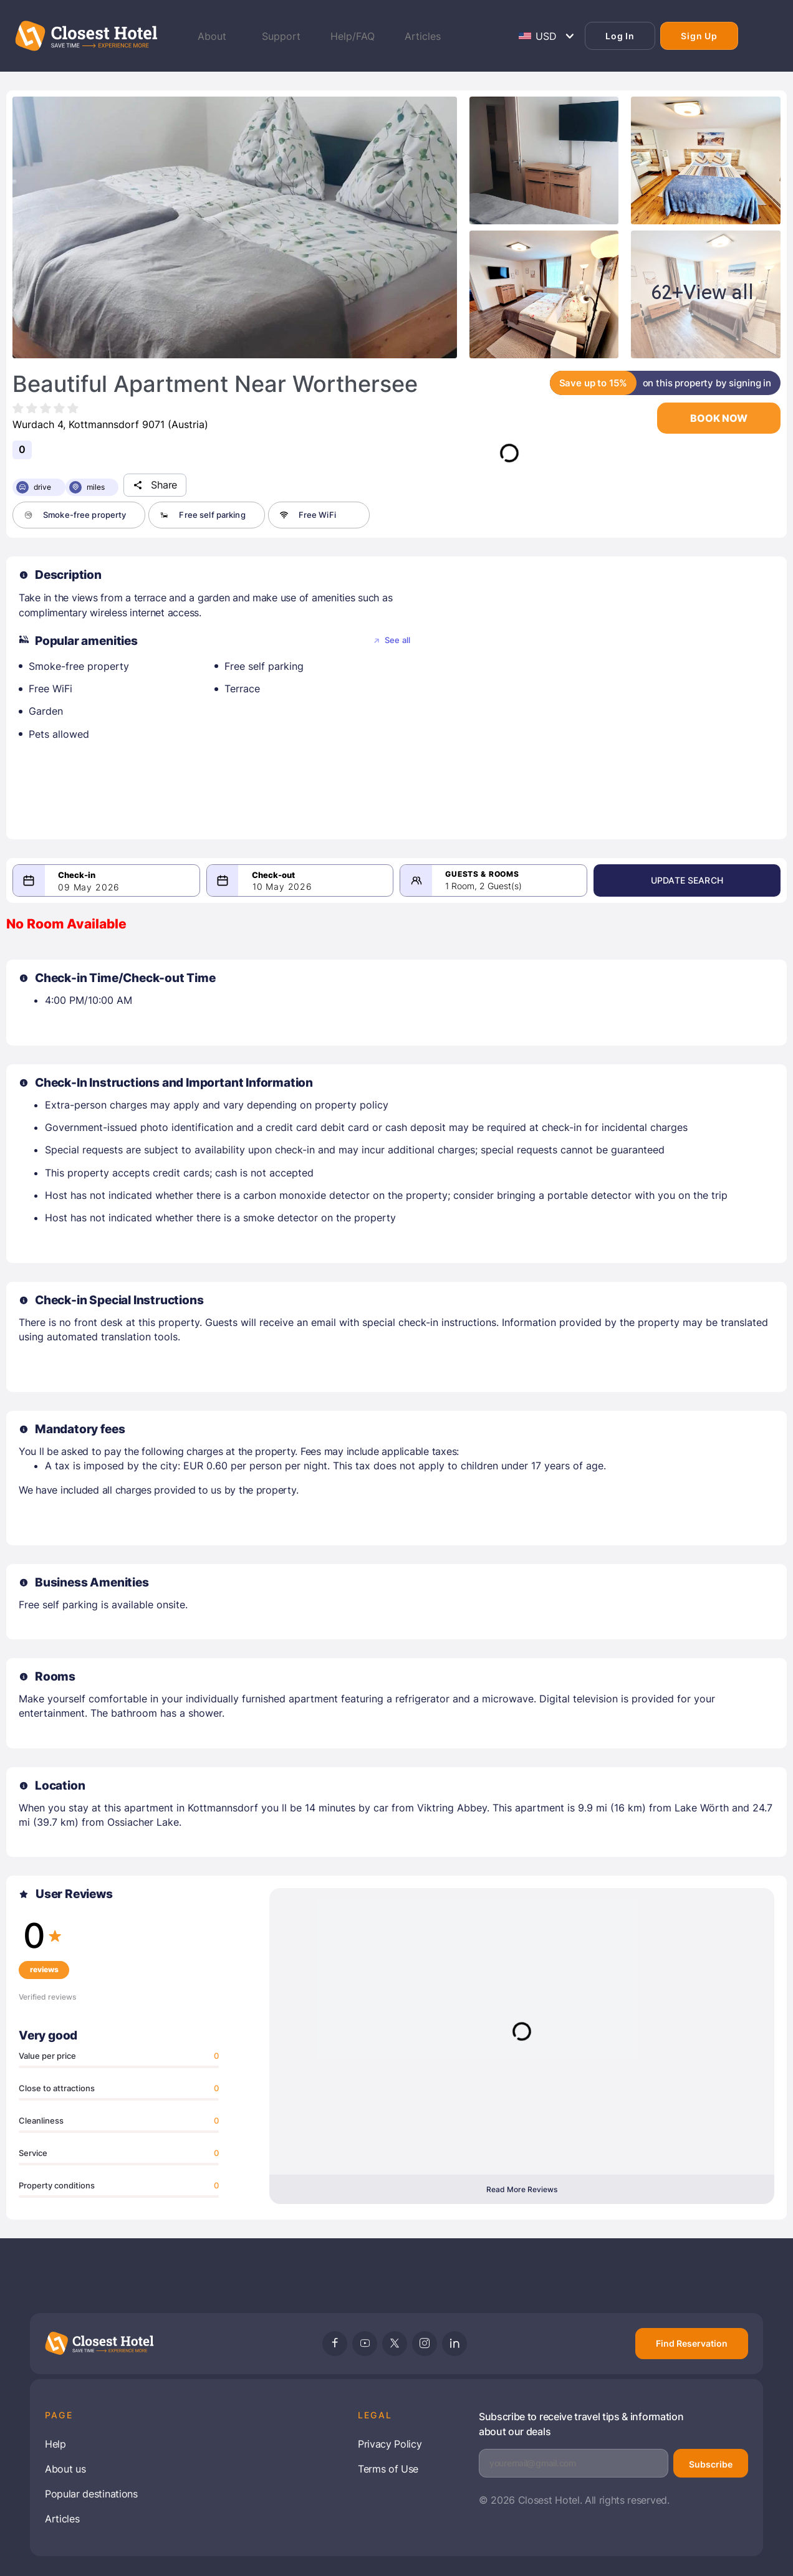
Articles (62, 2518)
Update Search (715, 880)
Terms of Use (388, 2469)
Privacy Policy (390, 2444)
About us (65, 2469)
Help (55, 2444)
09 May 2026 (89, 887)
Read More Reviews (521, 2189)
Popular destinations (91, 2494)
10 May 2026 (301, 886)
